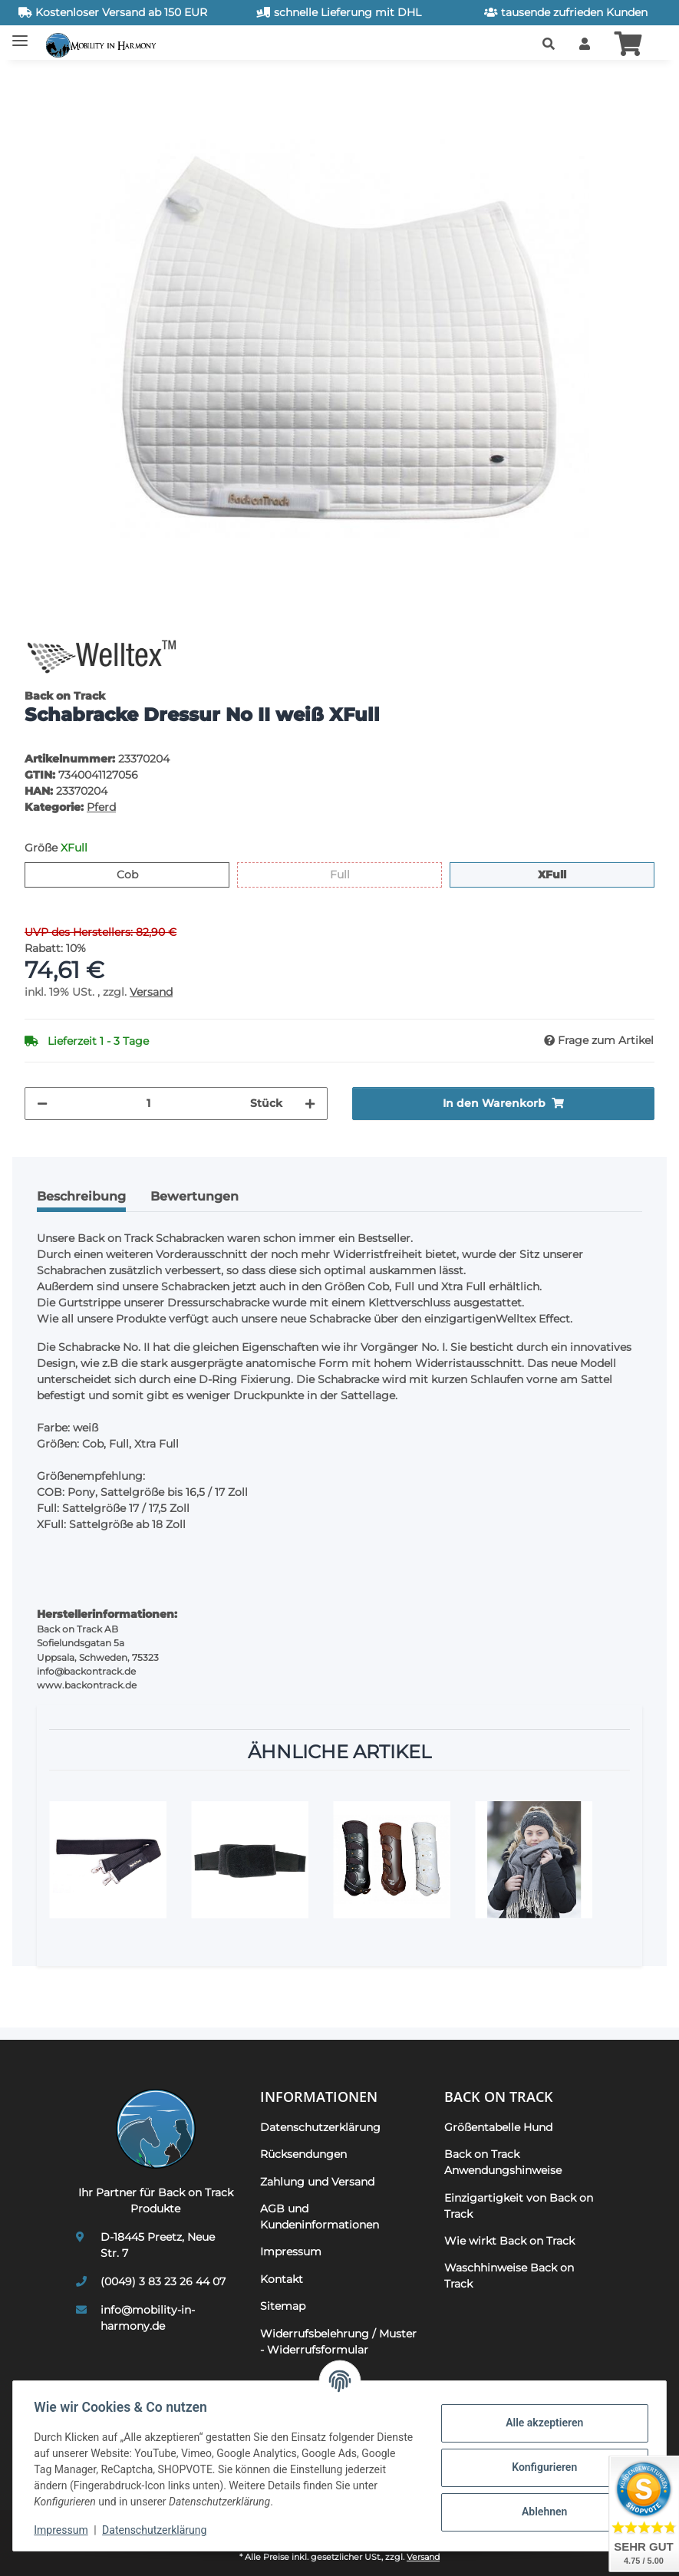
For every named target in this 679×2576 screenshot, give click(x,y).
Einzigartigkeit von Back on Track (518, 2206)
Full (349, 873)
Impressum (64, 2530)
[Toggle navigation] (20, 34)
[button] (548, 44)
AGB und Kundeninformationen (319, 2217)
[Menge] (148, 1103)
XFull (566, 873)
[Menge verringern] (42, 1103)
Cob (138, 873)
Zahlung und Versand (317, 2182)
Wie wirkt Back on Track (509, 2241)
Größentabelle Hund (498, 2127)
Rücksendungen (303, 2154)
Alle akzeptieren (540, 2422)
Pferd (101, 807)
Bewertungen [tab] (194, 1196)
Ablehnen (540, 2511)
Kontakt (281, 2279)
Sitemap (282, 2306)
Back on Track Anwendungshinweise (503, 2162)
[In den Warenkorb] (37, 80)
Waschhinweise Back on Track (509, 2276)
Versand (151, 992)
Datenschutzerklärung (158, 2530)
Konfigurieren (540, 2467)
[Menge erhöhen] (310, 1103)
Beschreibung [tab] (81, 1196)
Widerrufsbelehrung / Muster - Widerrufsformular (338, 2342)
